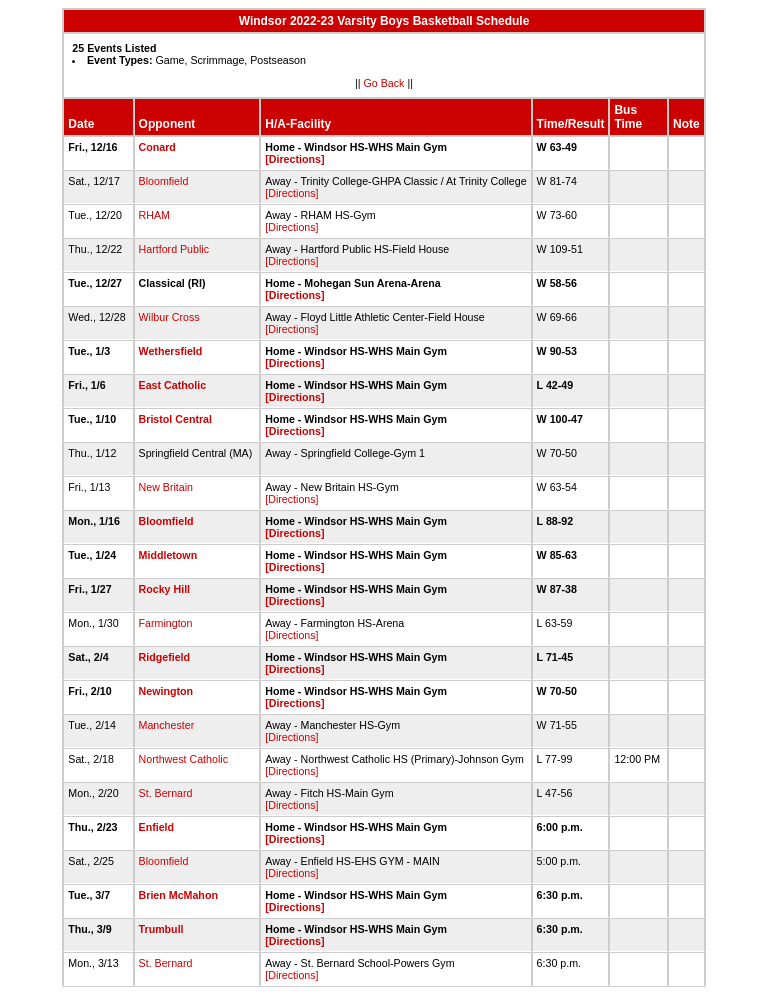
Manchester (167, 725)
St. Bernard (166, 793)
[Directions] (294, 159)
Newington (166, 691)
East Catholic (173, 385)
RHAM (154, 215)
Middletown (168, 555)
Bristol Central (175, 419)
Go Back (384, 83)
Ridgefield (165, 657)
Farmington (166, 623)
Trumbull (161, 929)
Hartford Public (174, 249)
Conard (157, 147)
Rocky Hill (165, 589)
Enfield (157, 827)
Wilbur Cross (169, 317)
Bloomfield (164, 181)
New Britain (166, 487)
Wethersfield (171, 351)
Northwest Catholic (183, 759)
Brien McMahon (178, 895)
